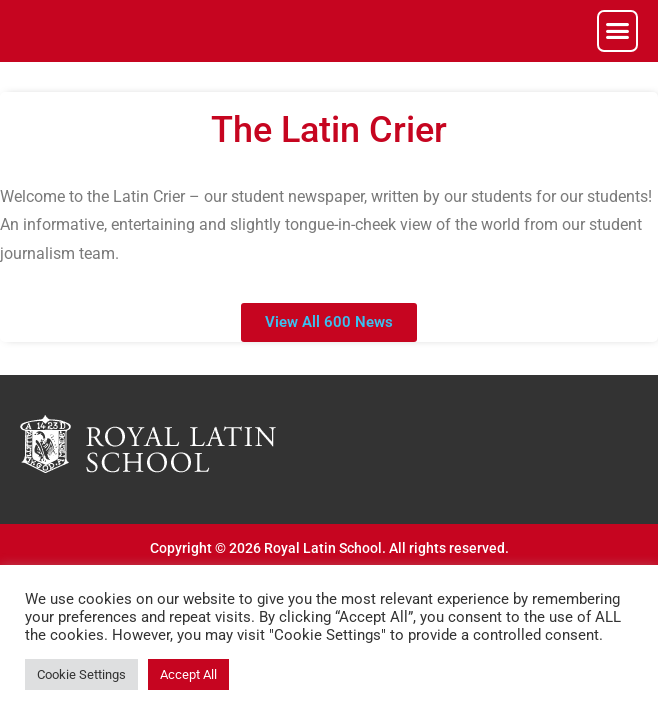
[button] (618, 31)
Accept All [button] (188, 674)
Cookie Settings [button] (81, 674)
